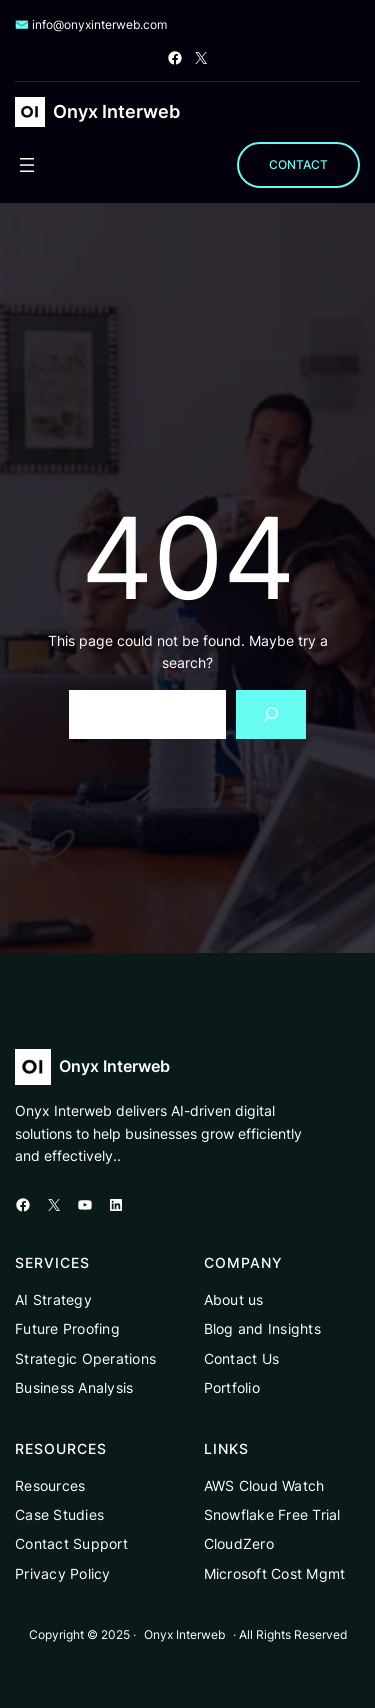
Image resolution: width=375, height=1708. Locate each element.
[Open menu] (27, 165)
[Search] (271, 714)
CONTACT (298, 164)
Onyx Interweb (116, 111)
